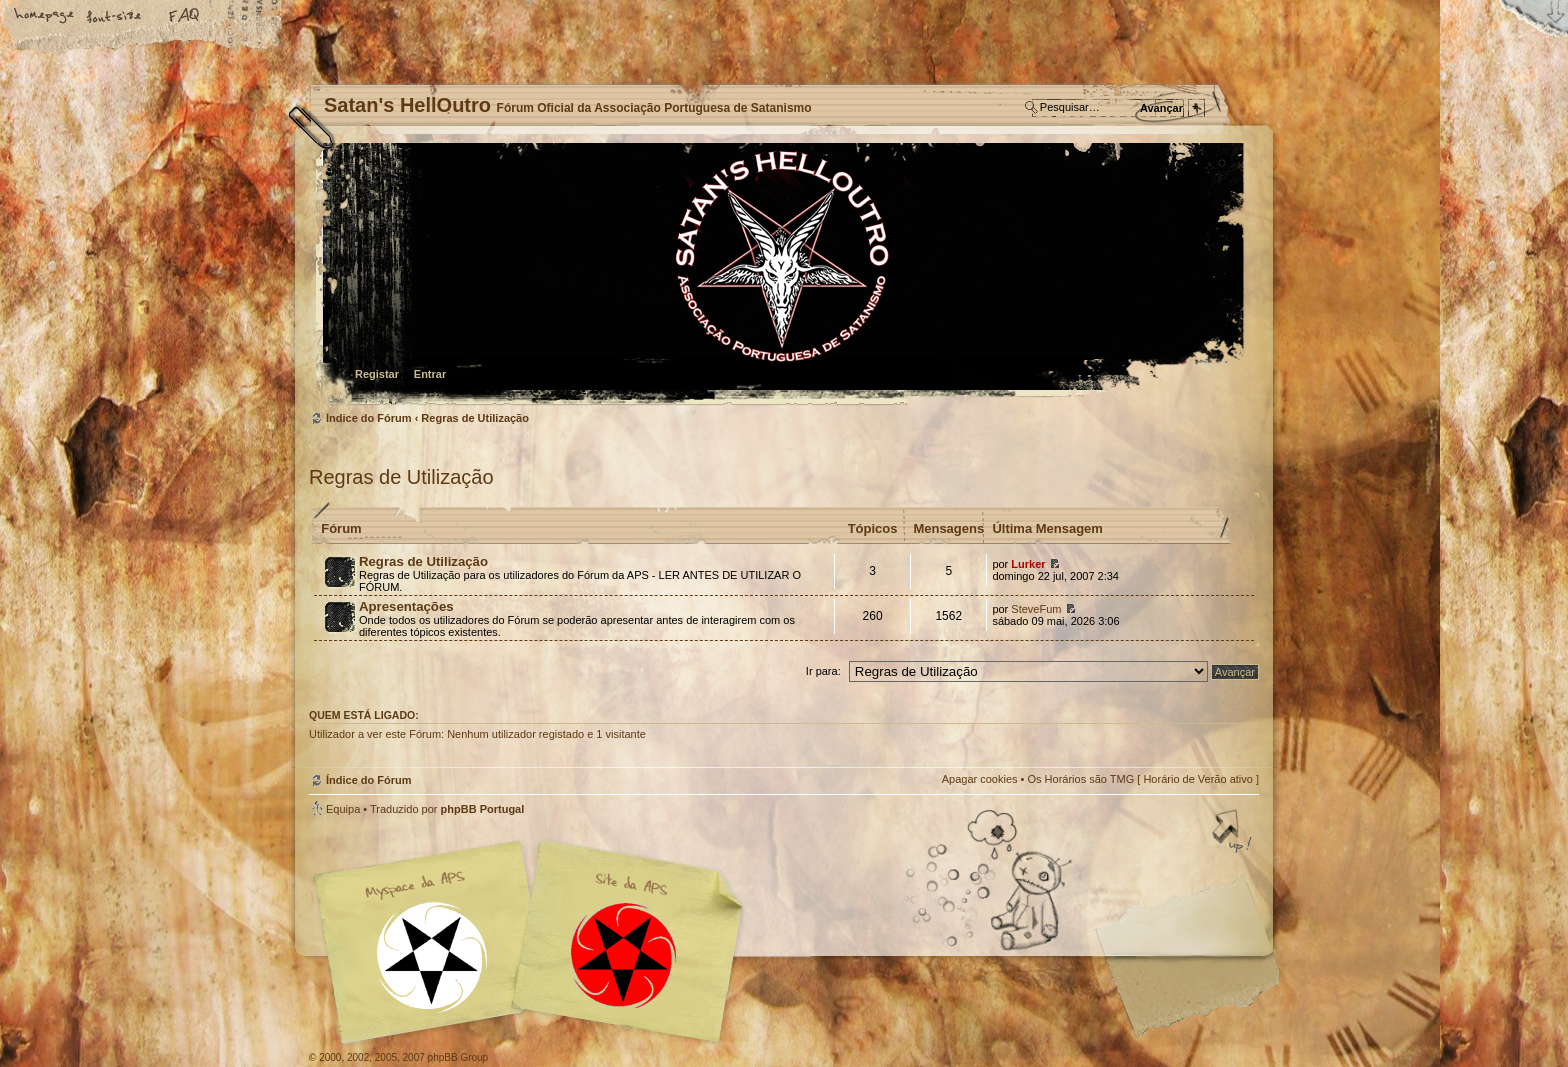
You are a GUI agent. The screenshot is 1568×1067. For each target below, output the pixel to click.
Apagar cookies (980, 779)
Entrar (430, 374)
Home (45, 17)
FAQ (185, 17)
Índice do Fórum (781, 275)
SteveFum (1036, 609)
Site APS (624, 955)
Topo (1234, 833)
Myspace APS (534, 942)
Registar (377, 374)
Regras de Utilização (475, 418)
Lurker (1028, 564)
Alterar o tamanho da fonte (115, 17)
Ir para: (823, 671)
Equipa (343, 809)
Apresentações (406, 606)
